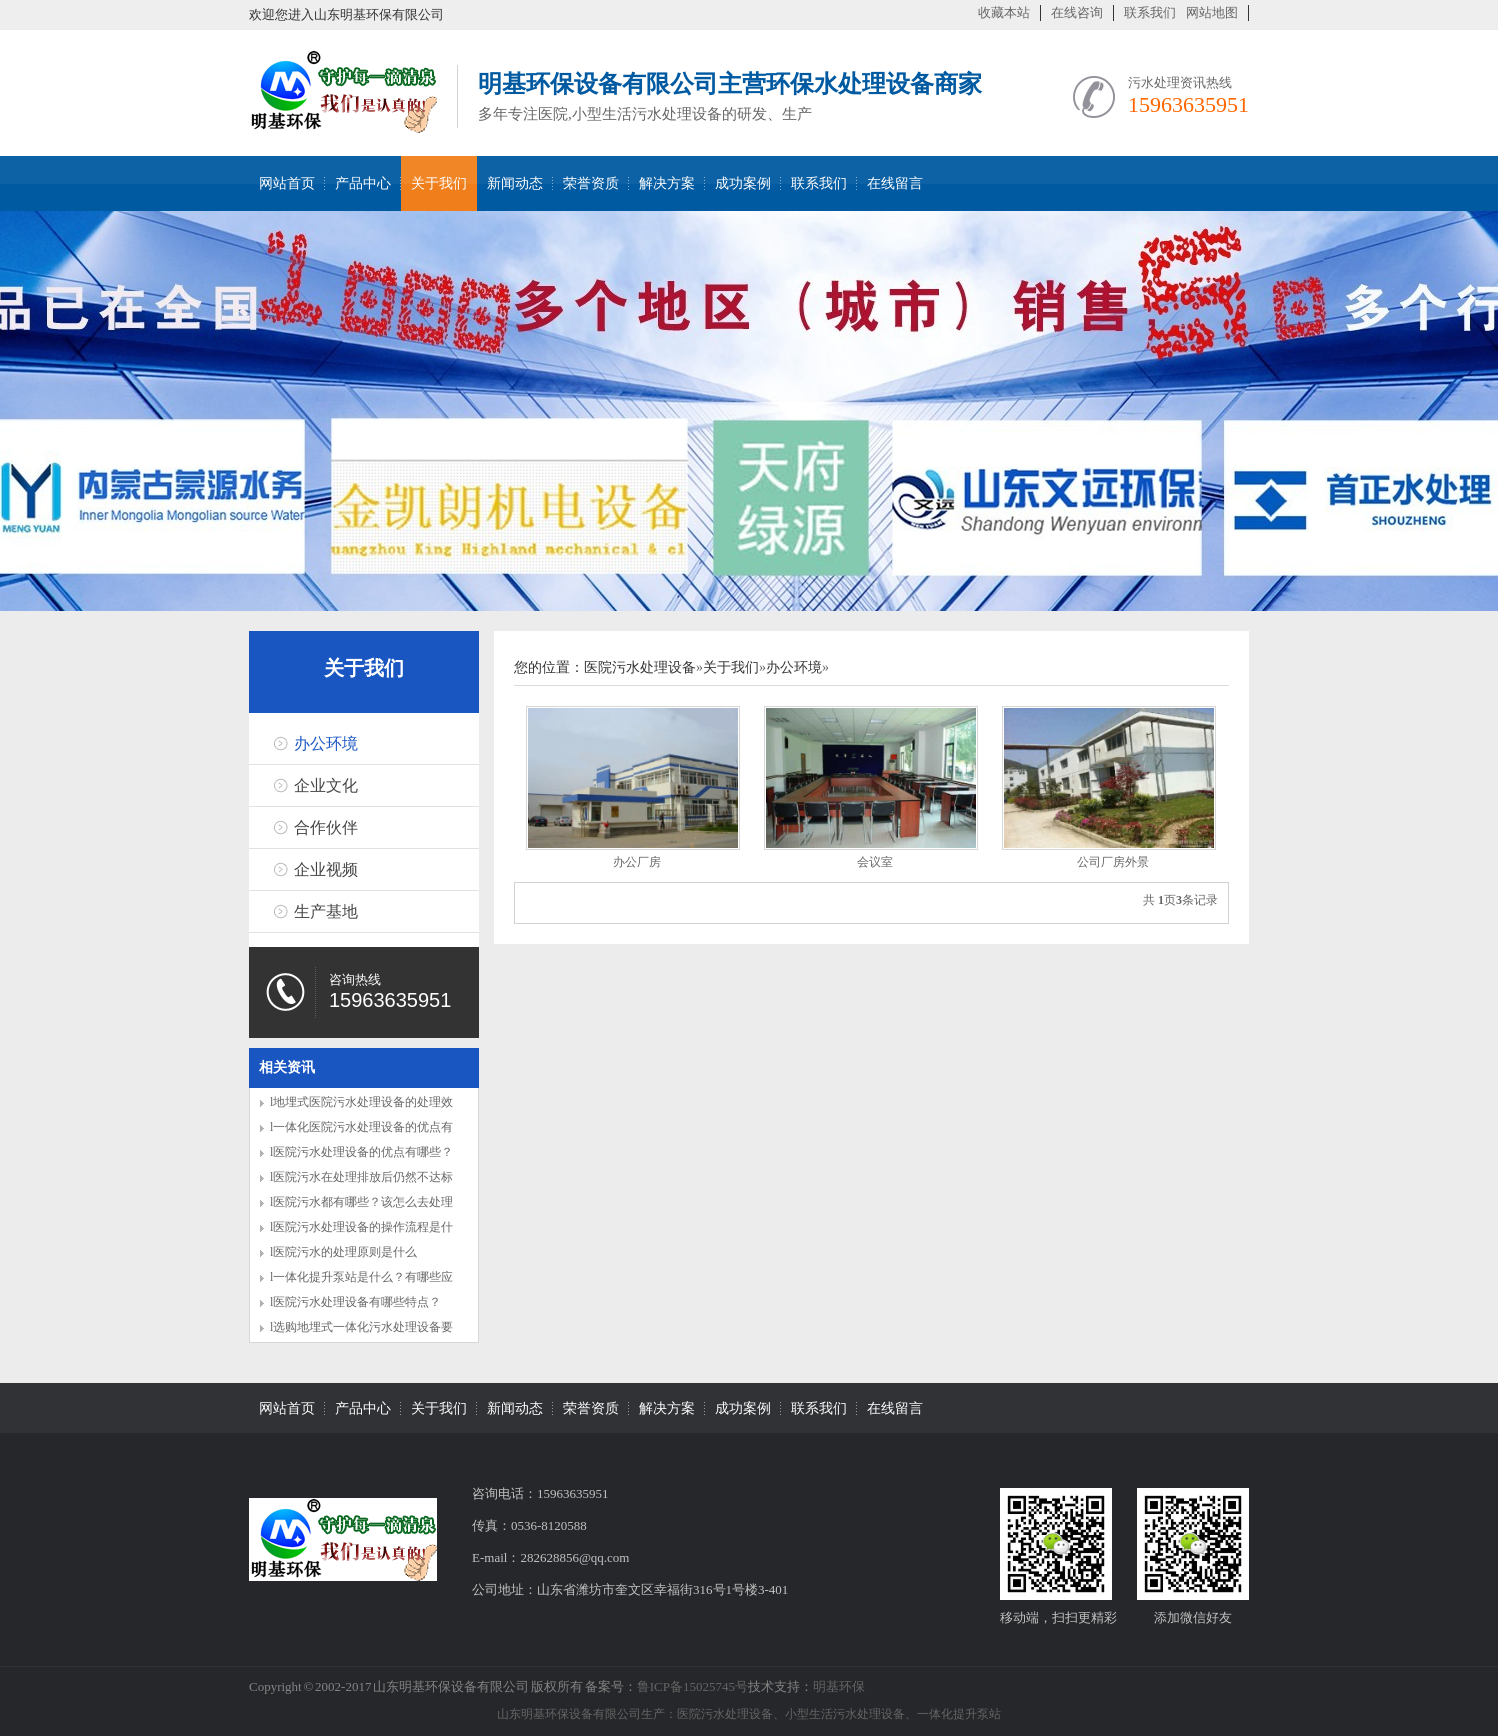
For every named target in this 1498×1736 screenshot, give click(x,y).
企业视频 (326, 869)
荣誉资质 (591, 183)
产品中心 (363, 183)
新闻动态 (515, 183)
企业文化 (326, 785)
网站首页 (287, 183)
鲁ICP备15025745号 (692, 1686)
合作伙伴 (326, 827)
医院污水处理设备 (640, 667)
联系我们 (1150, 12)
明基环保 (839, 1686)
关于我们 (439, 183)
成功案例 (743, 183)
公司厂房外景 (1113, 862)
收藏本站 (1004, 12)
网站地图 (1212, 12)
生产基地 (326, 911)
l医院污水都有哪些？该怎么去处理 (361, 1202)
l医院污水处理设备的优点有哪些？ (361, 1152)
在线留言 (895, 183)
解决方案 (667, 183)
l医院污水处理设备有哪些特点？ (355, 1302)
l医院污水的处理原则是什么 (343, 1252)
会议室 (875, 862)
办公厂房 (637, 862)
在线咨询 (1077, 12)
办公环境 (326, 743)
